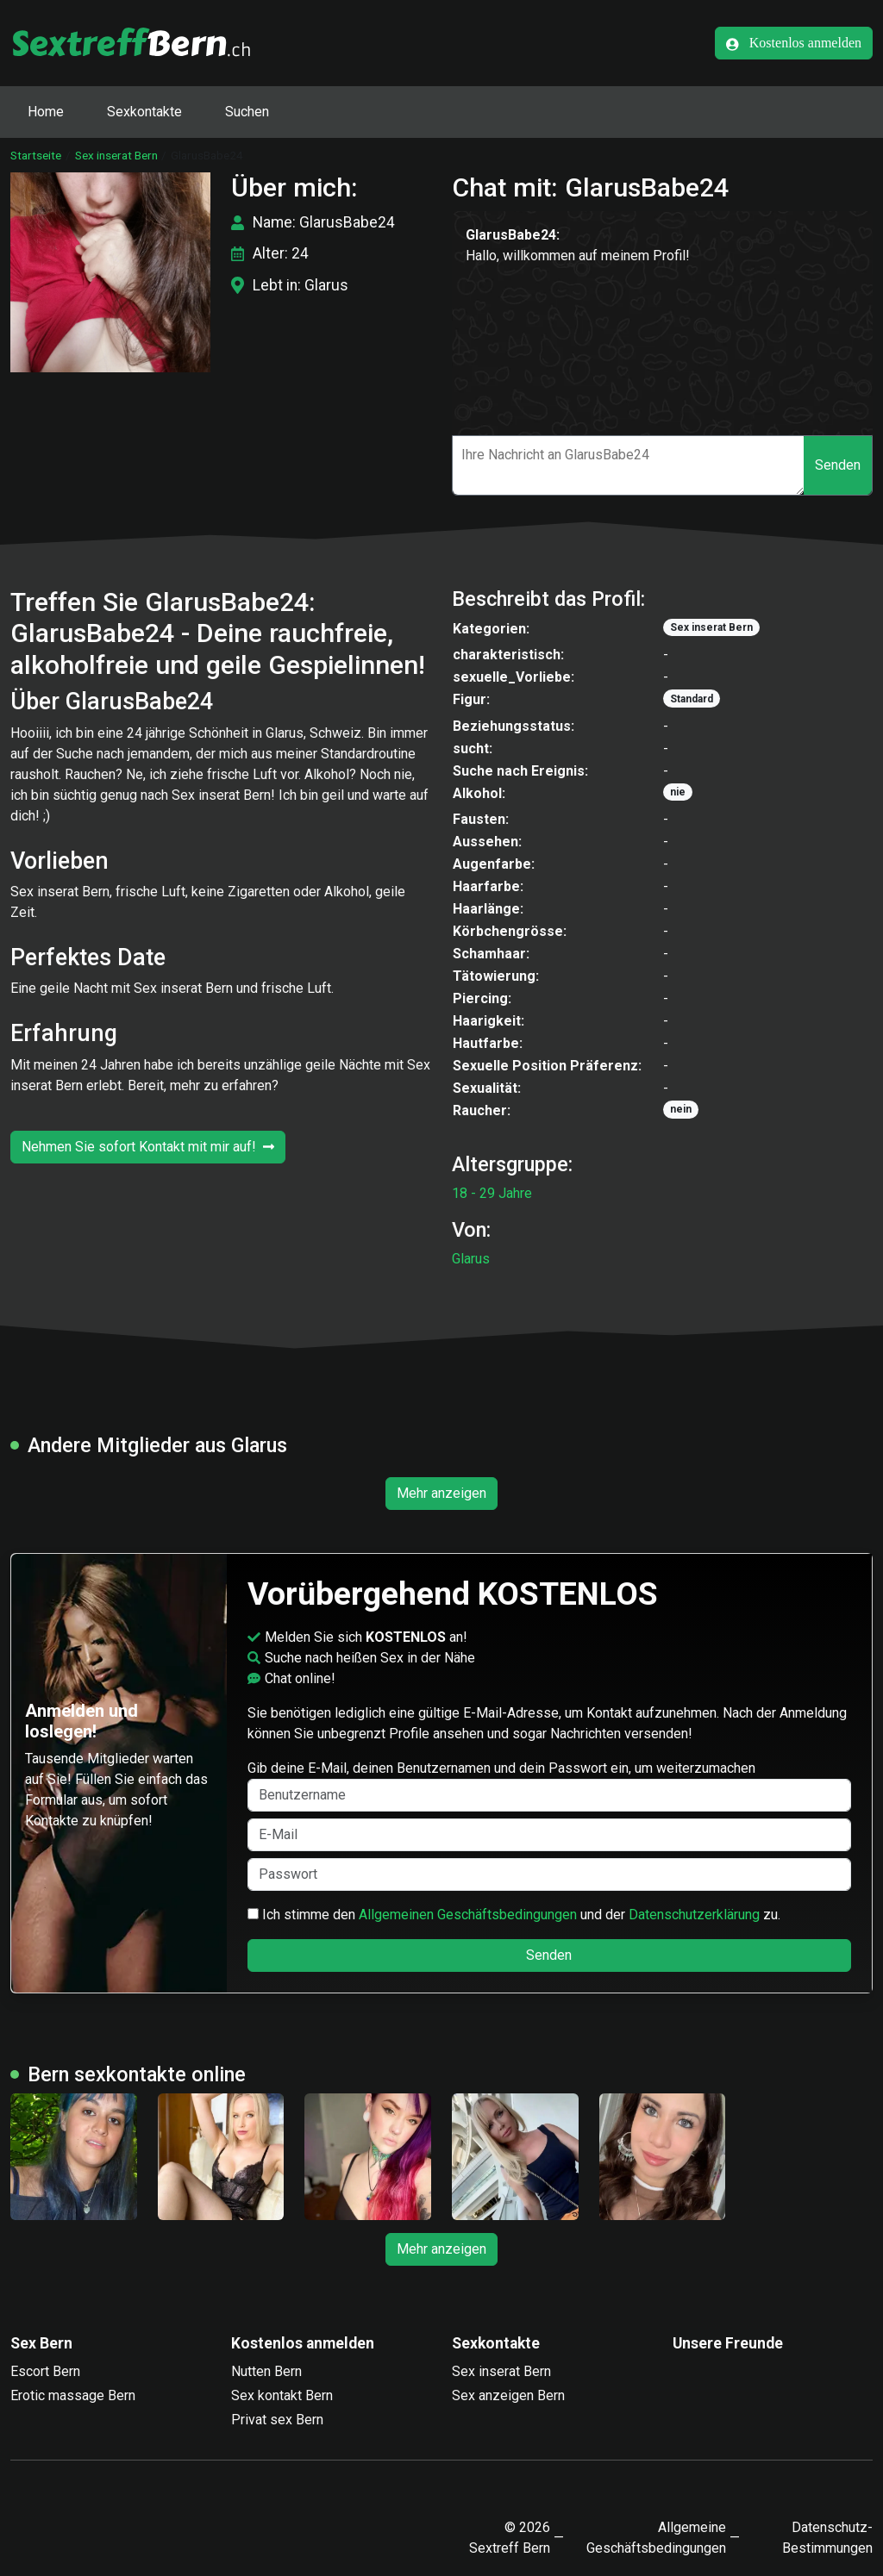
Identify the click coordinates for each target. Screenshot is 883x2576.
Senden (838, 465)
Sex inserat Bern (116, 155)
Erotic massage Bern (72, 2395)
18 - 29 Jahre (492, 1193)
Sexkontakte (144, 111)
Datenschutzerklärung (694, 1914)
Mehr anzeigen (441, 1493)
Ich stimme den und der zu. (513, 1914)
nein (681, 1109)
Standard (691, 699)
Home (46, 111)
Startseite (35, 155)
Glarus (471, 1259)
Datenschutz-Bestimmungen (827, 2537)
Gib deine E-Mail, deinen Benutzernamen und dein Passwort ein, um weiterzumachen (549, 1786)
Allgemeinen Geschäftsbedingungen (468, 1914)
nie (678, 792)
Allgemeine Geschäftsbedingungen (656, 2537)
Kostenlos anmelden (793, 43)
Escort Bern (45, 2371)
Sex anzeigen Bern (508, 2395)
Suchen (247, 111)
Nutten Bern (266, 2371)
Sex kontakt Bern (282, 2395)
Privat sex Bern (277, 2419)
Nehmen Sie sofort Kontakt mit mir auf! (148, 1146)
